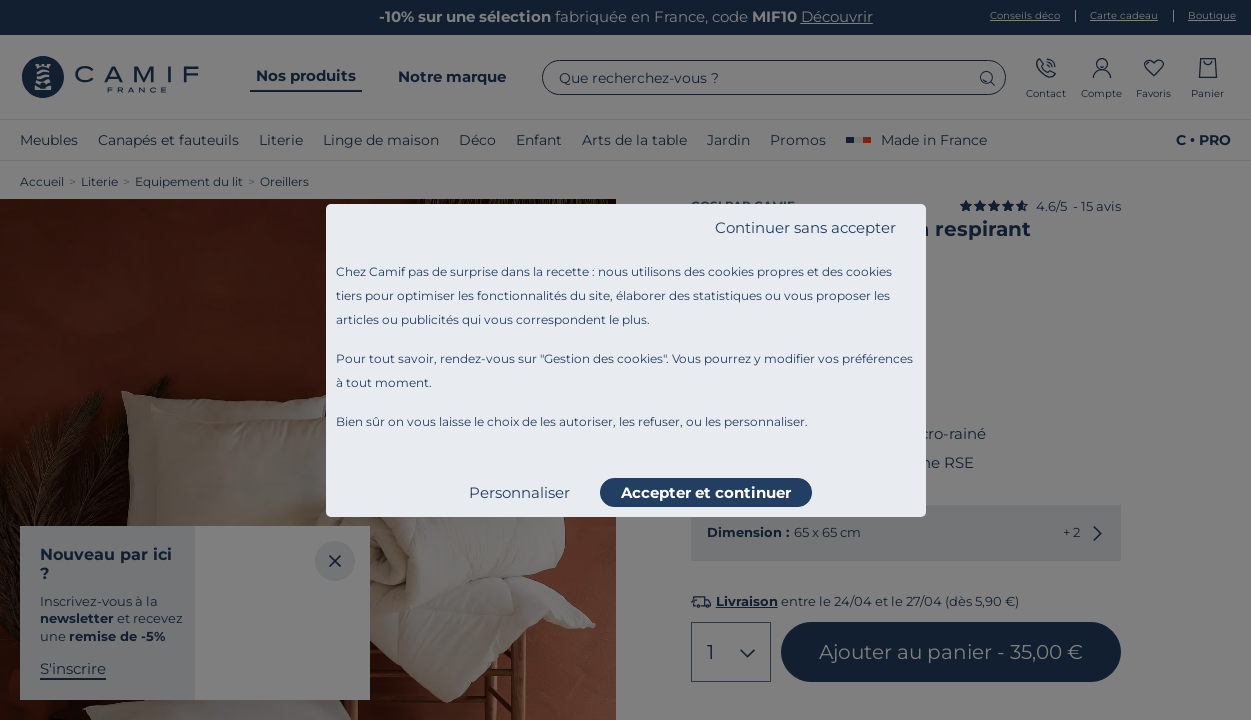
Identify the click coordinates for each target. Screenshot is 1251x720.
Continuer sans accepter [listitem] (805, 227)
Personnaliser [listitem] (519, 492)
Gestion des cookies (603, 358)
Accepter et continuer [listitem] (706, 492)
